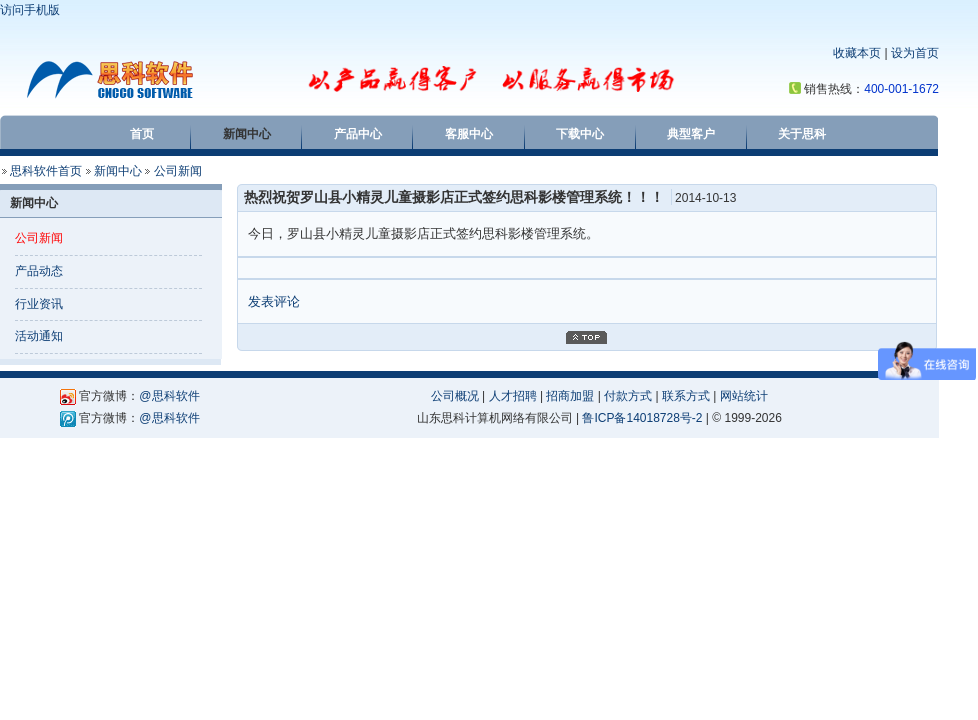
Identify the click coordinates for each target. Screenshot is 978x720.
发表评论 (274, 301)
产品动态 (39, 271)
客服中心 (469, 134)
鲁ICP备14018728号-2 (642, 418)
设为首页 (915, 53)
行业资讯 (39, 304)
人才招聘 (513, 396)
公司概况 (455, 396)
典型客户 (691, 134)
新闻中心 (247, 134)
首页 (142, 134)
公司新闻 (178, 171)
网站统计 (744, 396)
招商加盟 (570, 396)
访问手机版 (30, 10)
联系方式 (686, 396)
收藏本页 (857, 53)
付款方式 (628, 396)
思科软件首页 (46, 171)
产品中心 (358, 134)
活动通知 (39, 336)
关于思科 (802, 134)
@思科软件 (169, 396)
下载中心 (580, 134)
